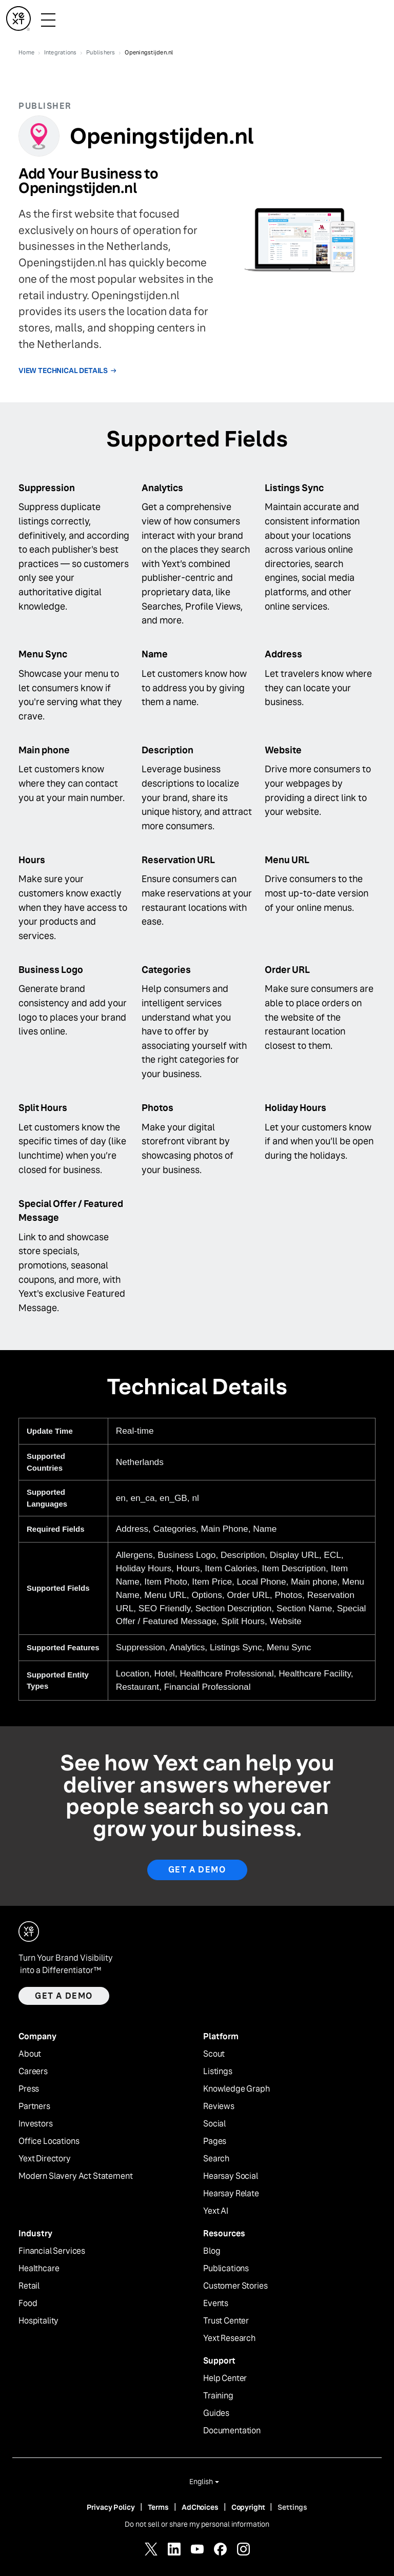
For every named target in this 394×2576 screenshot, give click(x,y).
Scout (214, 2054)
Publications (226, 2268)
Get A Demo (197, 1869)
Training (218, 2396)
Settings (292, 2507)
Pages (214, 2141)
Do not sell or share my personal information (197, 2524)
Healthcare (38, 2268)
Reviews (218, 2106)
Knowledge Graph (236, 2089)
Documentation (232, 2431)
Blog (211, 2251)
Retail (29, 2286)
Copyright (248, 2507)
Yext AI (215, 2211)
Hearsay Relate (231, 2194)
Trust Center (226, 2321)
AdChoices (200, 2507)
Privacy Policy (111, 2507)
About (29, 2054)
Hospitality (38, 2321)
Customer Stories (235, 2286)
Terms (158, 2507)
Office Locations (48, 2141)
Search (216, 2159)
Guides (216, 2413)
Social (214, 2124)
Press (28, 2089)
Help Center (225, 2378)
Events (215, 2303)
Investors (35, 2124)
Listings (217, 2071)
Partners (34, 2106)
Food (27, 2303)
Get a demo (64, 1995)
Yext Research (229, 2338)
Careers (33, 2071)
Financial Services (51, 2251)
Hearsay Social (230, 2176)
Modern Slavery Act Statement (75, 2176)
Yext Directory (44, 2159)
